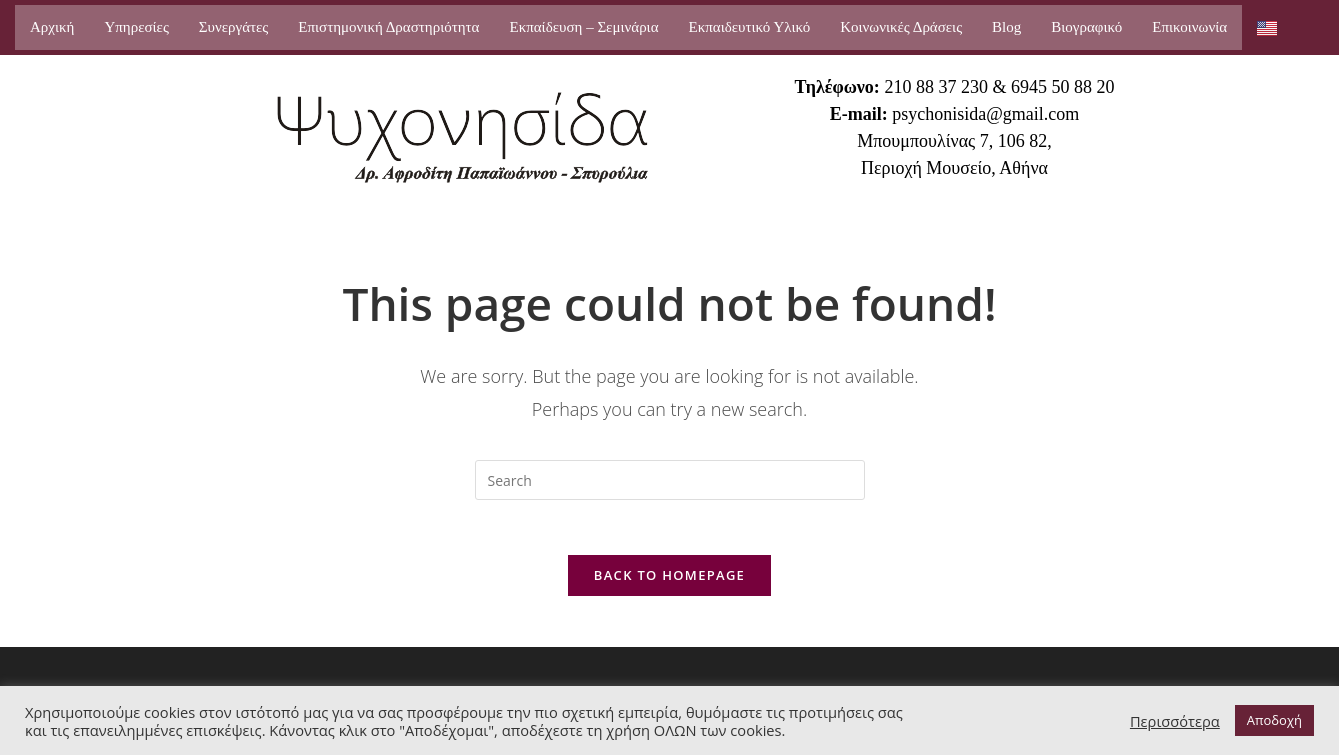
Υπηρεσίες (136, 27)
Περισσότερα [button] (1175, 721)
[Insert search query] (670, 480)
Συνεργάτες (233, 27)
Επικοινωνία (1189, 27)
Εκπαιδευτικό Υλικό (750, 27)
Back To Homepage (669, 581)
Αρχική (52, 27)
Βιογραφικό (1086, 27)
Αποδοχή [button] (1274, 720)
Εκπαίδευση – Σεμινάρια (583, 27)
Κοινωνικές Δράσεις (901, 27)
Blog (1006, 27)
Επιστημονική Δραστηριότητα (388, 27)
